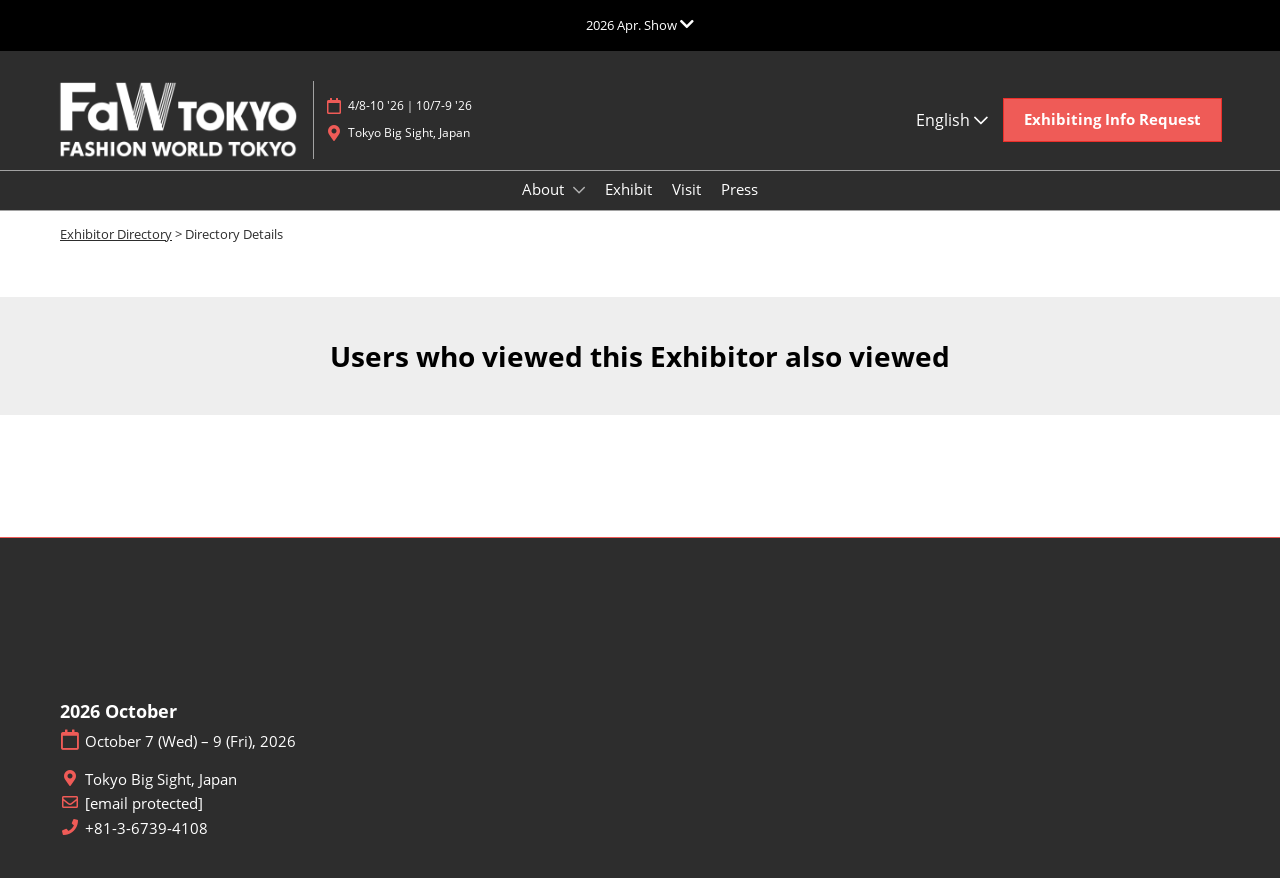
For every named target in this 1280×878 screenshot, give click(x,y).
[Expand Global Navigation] (640, 25)
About (545, 189)
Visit (686, 189)
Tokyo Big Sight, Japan (409, 132)
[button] (1112, 120)
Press (739, 189)
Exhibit (628, 189)
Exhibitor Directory (116, 234)
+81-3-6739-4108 (146, 828)
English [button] (952, 120)
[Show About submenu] (579, 190)
